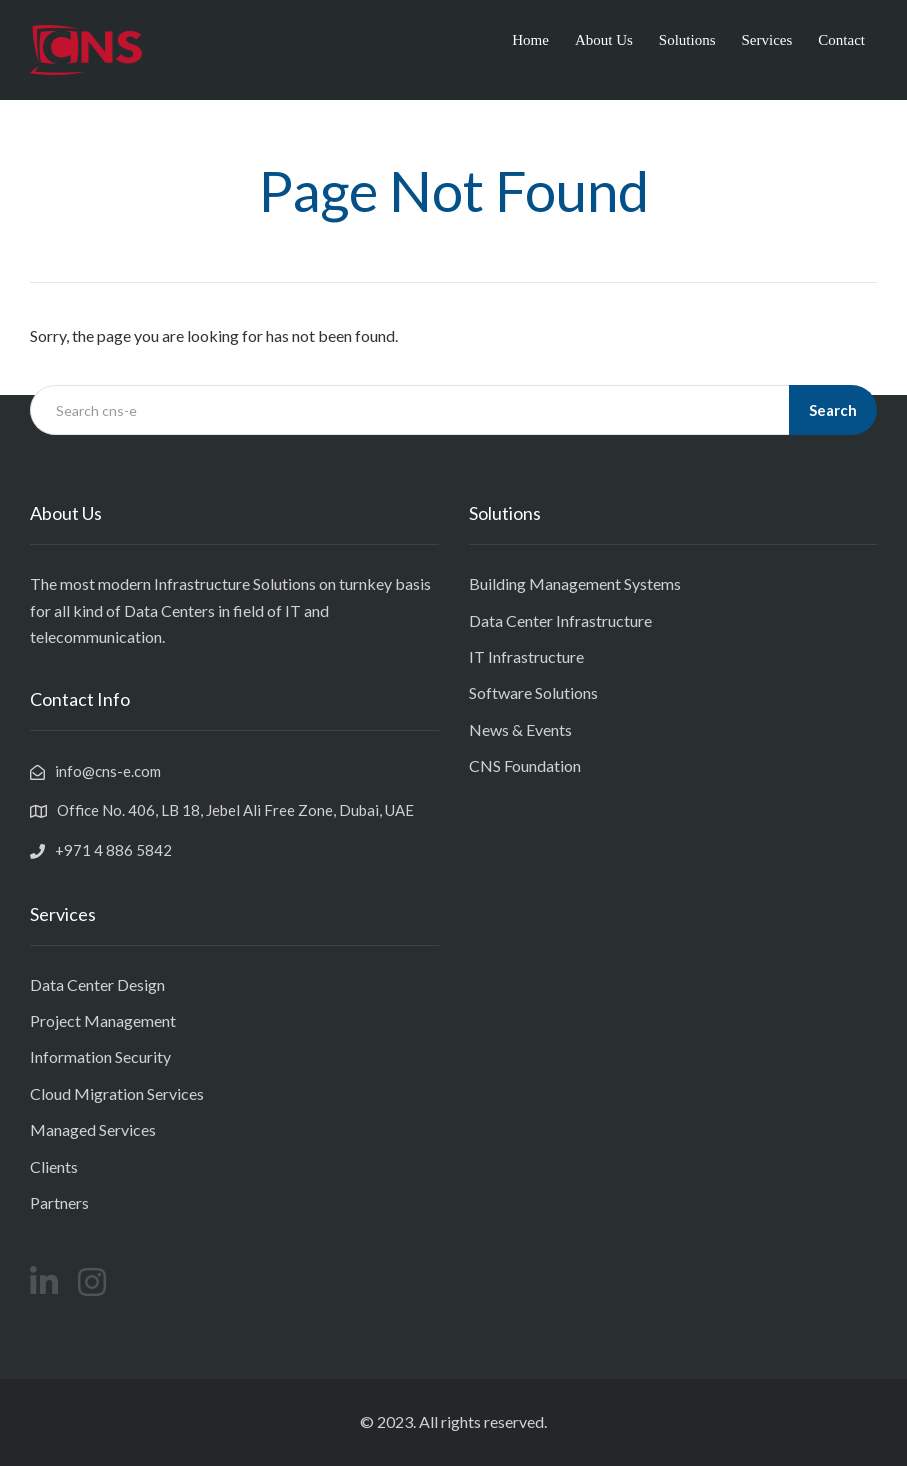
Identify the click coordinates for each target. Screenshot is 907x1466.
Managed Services (93, 1129)
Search (833, 410)
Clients (54, 1166)
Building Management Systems (575, 583)
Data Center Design (97, 984)
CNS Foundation (525, 765)
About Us (604, 40)
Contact (841, 40)
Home (530, 40)
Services (767, 40)
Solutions (687, 40)
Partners (59, 1202)
